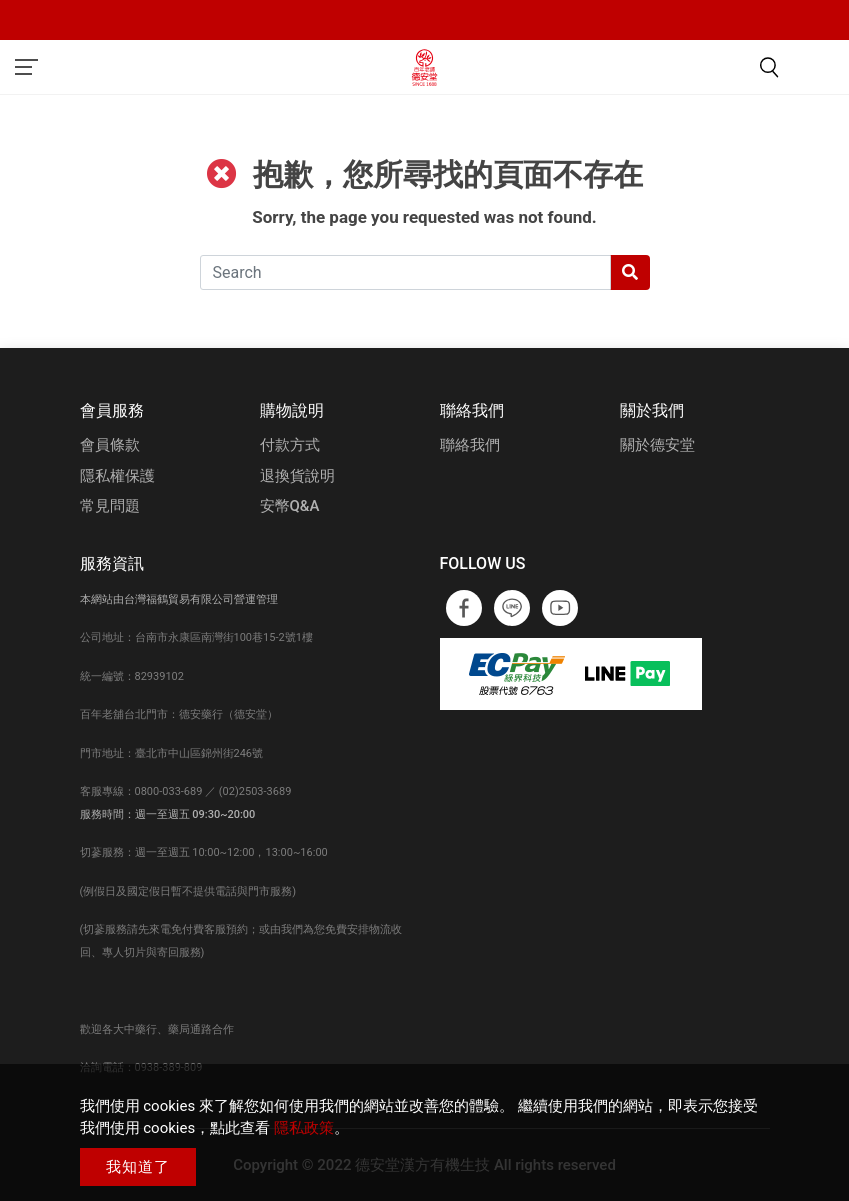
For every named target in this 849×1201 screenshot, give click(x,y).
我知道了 (138, 1167)
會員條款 (110, 445)
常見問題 (110, 506)
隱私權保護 (117, 476)
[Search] (405, 272)
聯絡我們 (470, 445)
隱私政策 (304, 1128)
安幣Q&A (290, 506)
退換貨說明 (297, 476)
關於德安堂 (657, 445)
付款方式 (290, 445)
